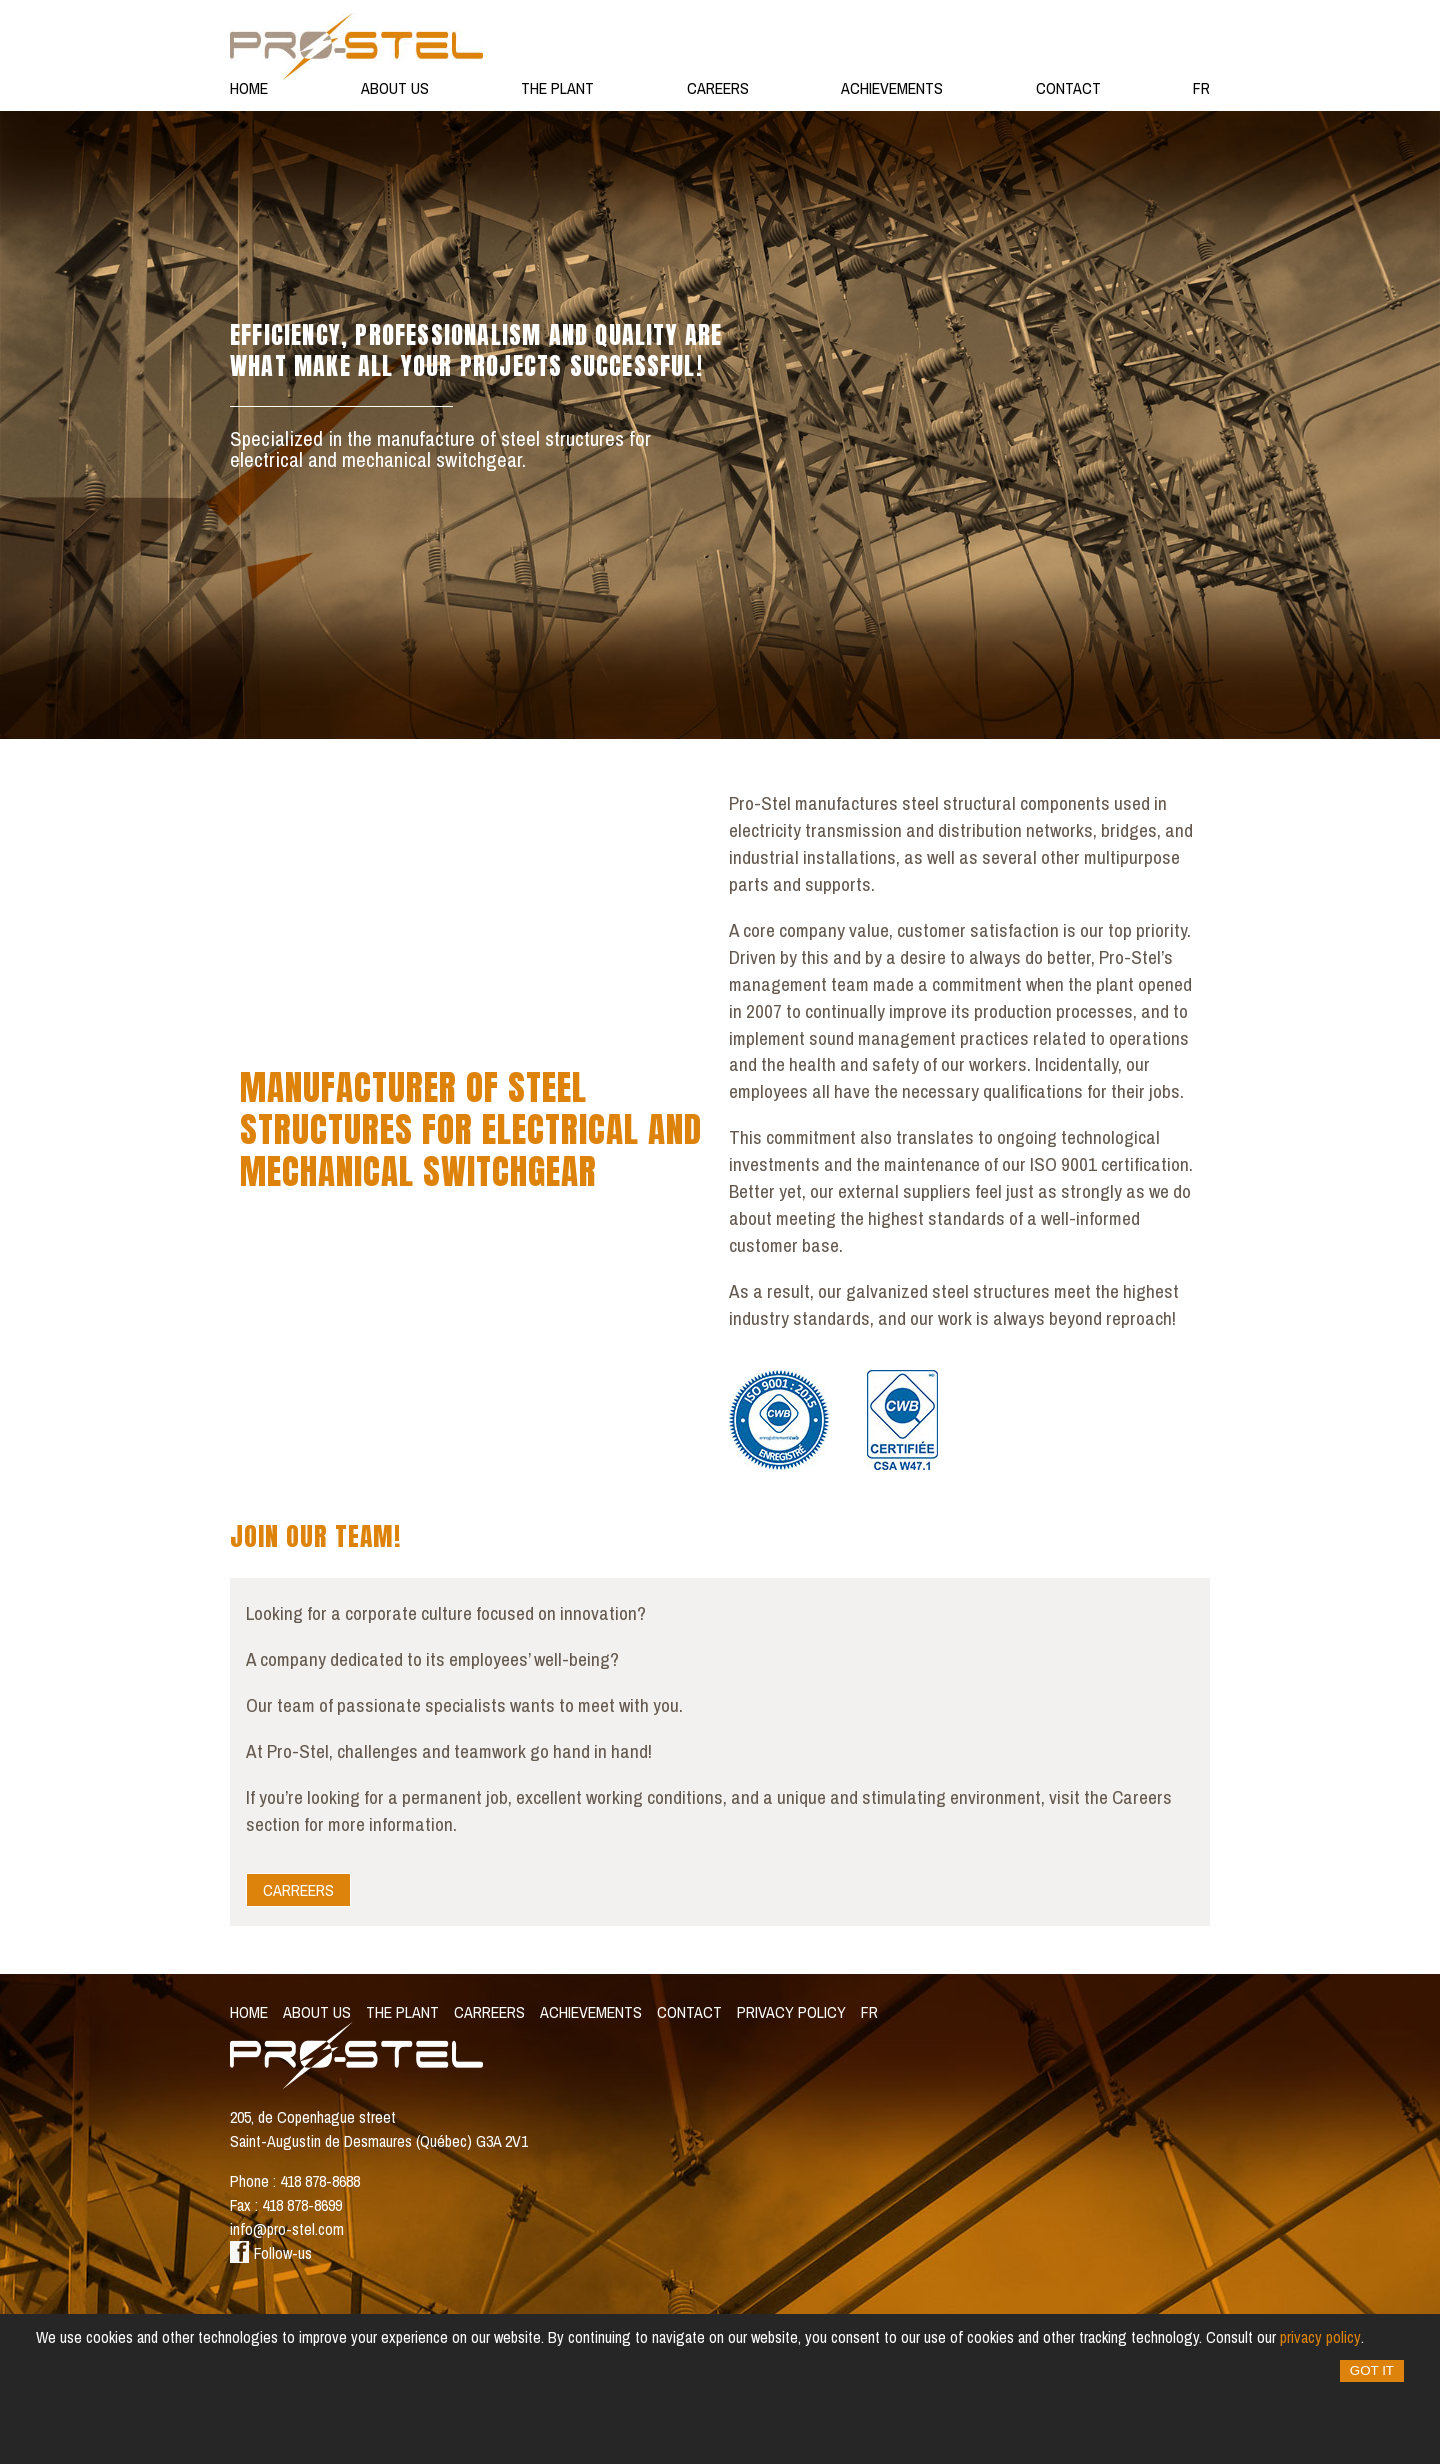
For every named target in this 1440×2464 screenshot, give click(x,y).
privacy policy (1320, 2337)
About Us (395, 88)
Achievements (892, 88)
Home (249, 88)
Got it (1372, 2370)
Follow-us (271, 2252)
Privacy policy (791, 2012)
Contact (1068, 88)
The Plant (557, 88)
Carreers (298, 1890)
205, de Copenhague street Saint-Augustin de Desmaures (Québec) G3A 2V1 (379, 2129)
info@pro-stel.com (287, 2229)
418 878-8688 (320, 2181)
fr (1201, 88)
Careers (718, 88)
